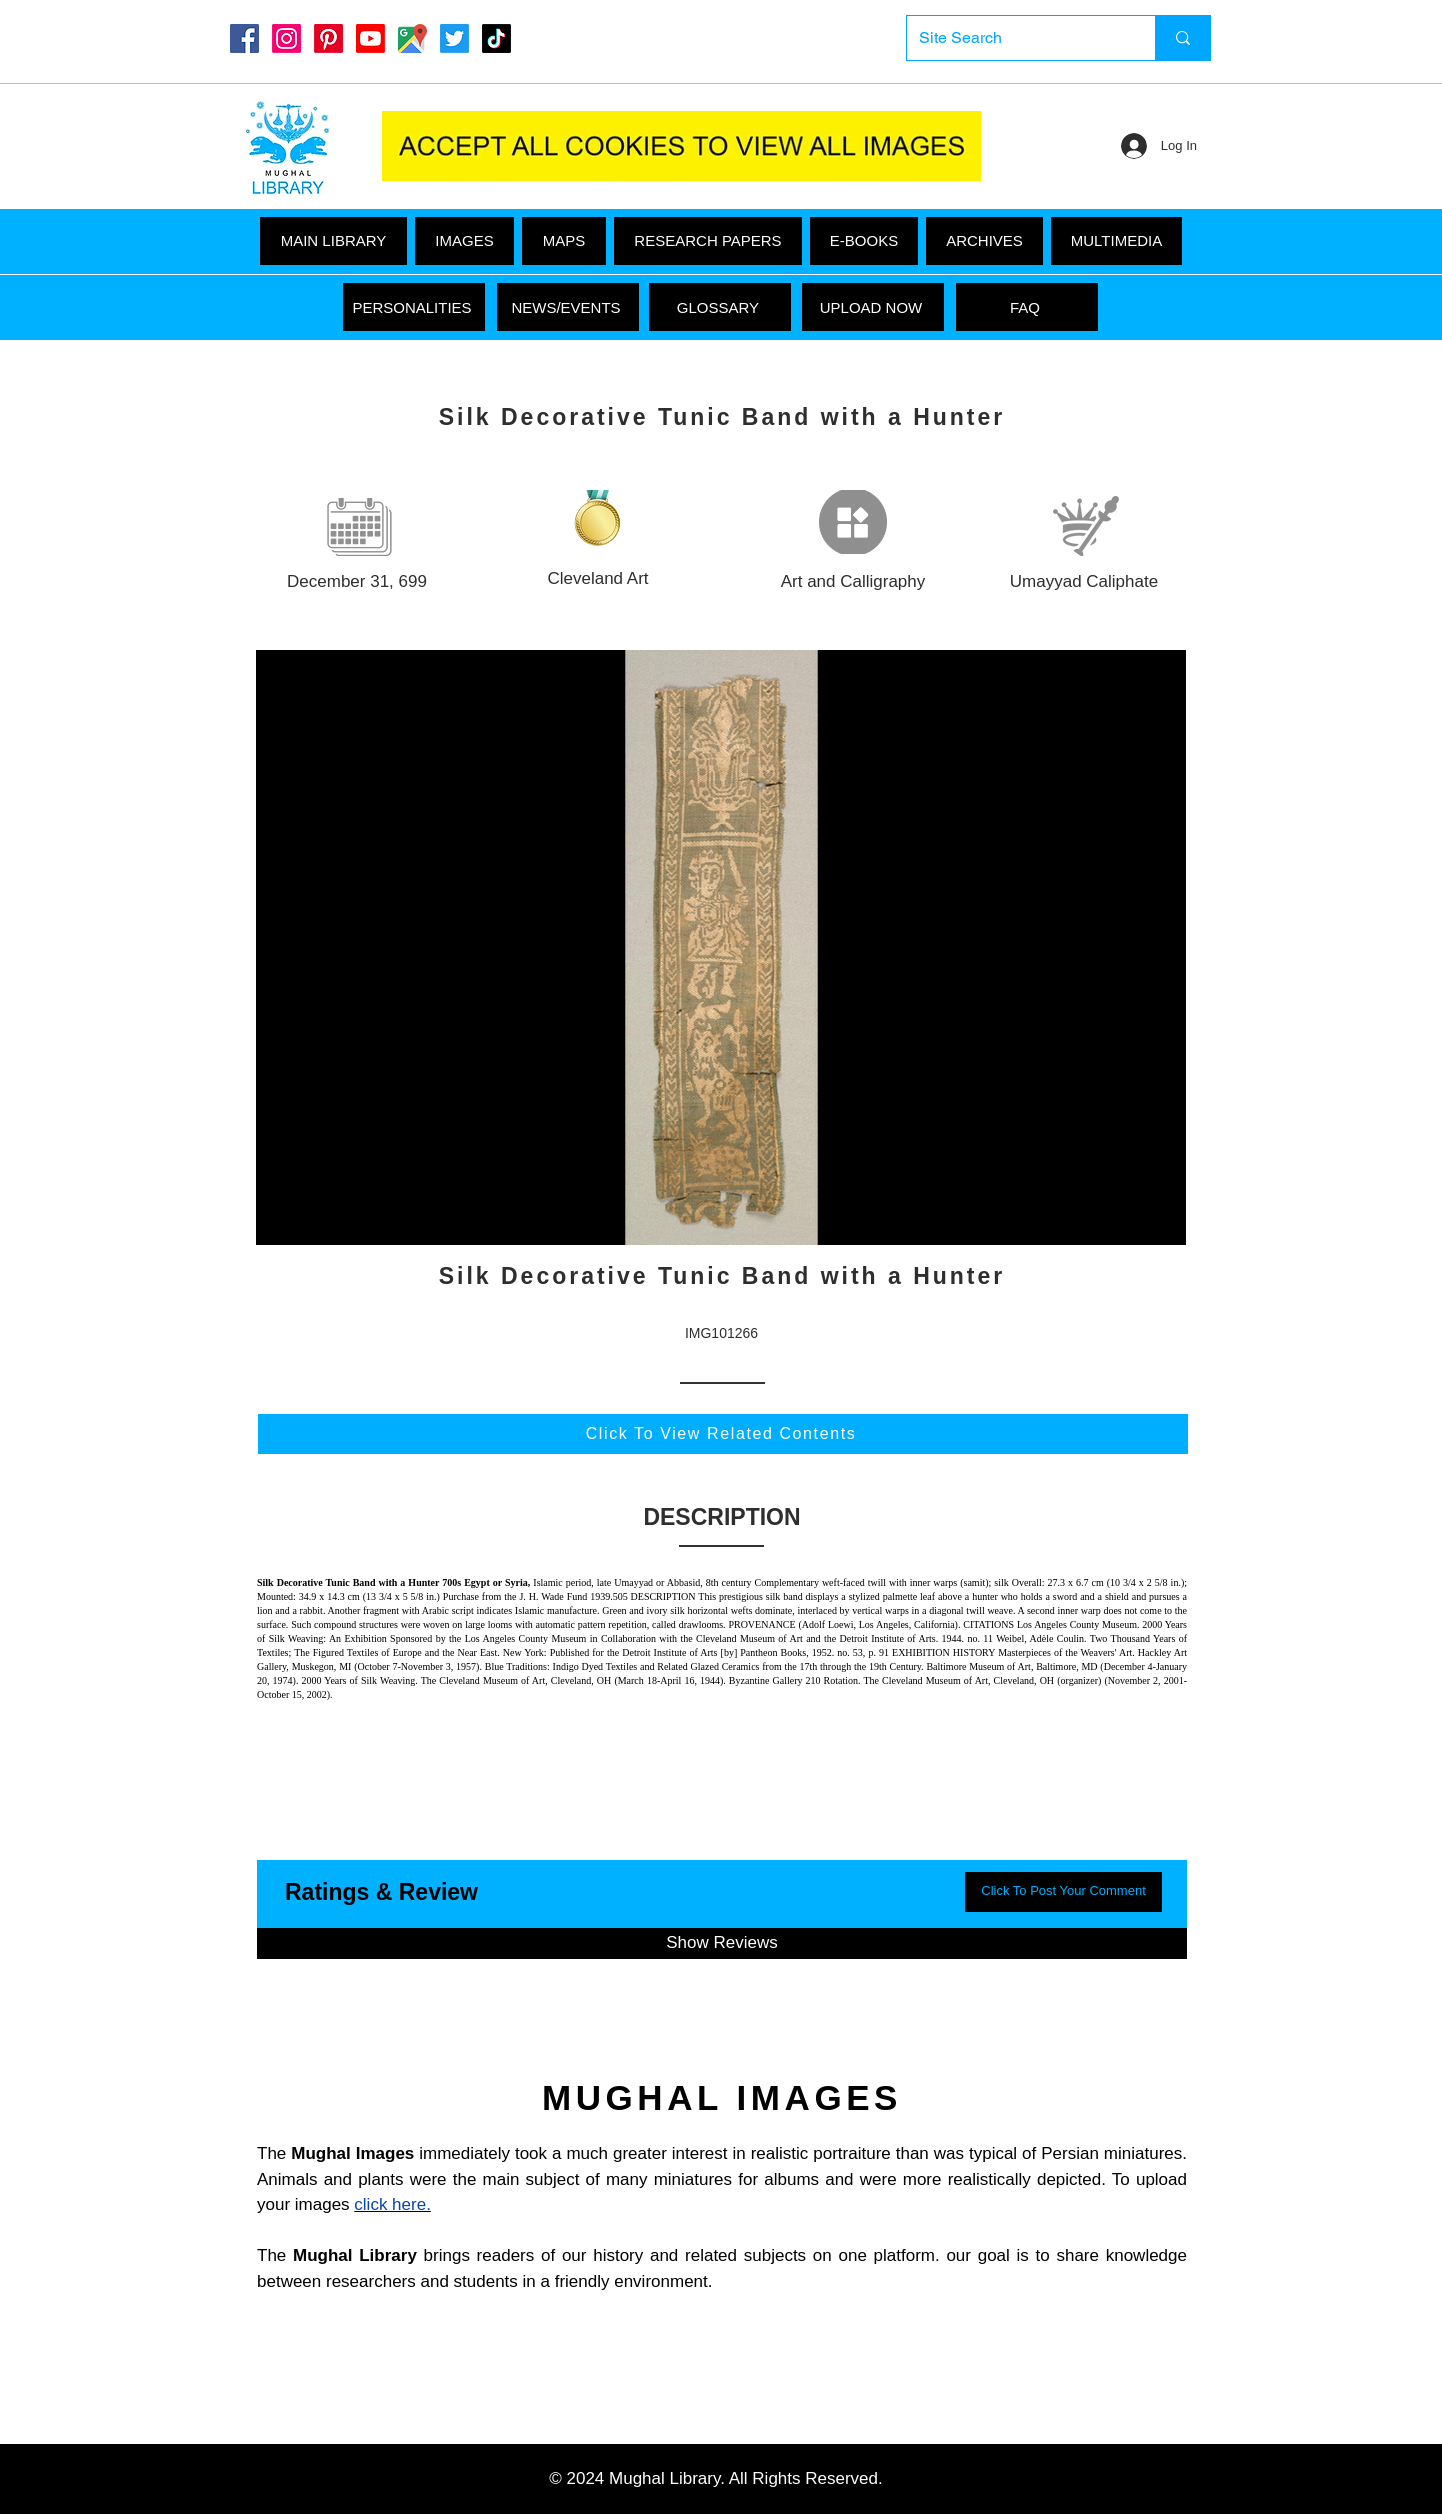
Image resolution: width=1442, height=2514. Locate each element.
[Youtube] (370, 38)
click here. (392, 2204)
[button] (1116, 241)
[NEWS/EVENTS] (568, 307)
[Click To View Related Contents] (723, 1434)
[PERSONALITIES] (414, 307)
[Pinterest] (328, 38)
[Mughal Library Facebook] (244, 38)
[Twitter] (454, 38)
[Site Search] (1016, 38)
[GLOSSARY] (720, 307)
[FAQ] (1027, 307)
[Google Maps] (412, 38)
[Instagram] (286, 38)
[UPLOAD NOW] (873, 307)
